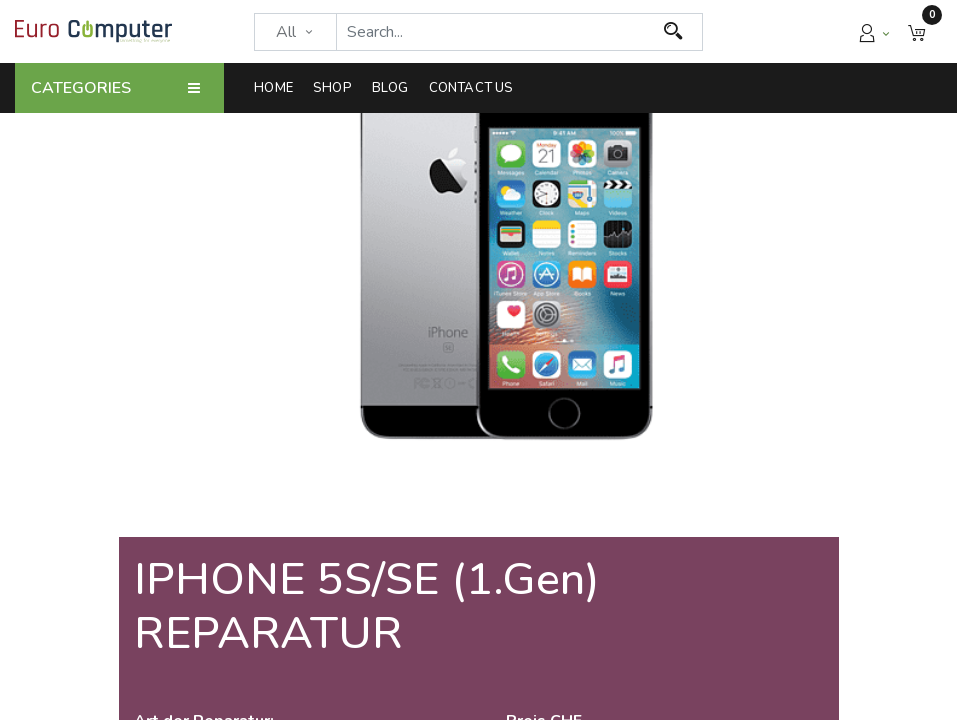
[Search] (673, 32)
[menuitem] (278, 88)
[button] (917, 31)
